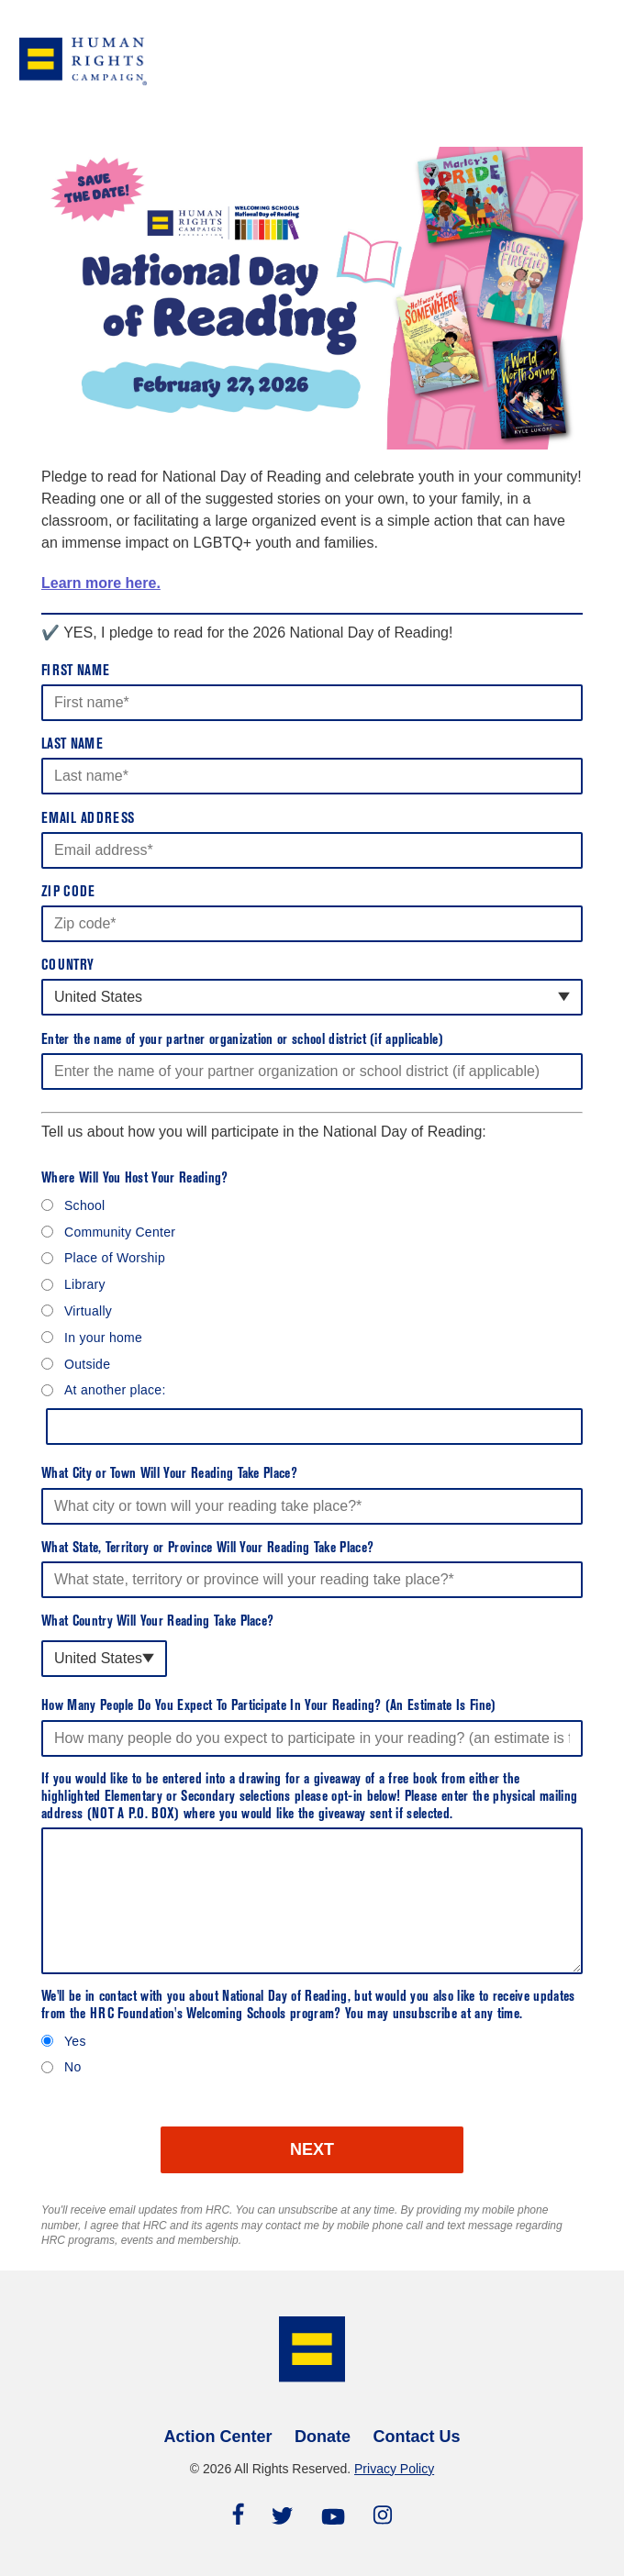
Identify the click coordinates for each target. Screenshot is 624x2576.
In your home (103, 1337)
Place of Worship (114, 1257)
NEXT (312, 2149)
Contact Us (416, 2436)
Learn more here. (101, 583)
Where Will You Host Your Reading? (134, 1178)
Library (85, 1284)
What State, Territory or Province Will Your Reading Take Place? (207, 1548)
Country (67, 966)
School (85, 1205)
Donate (323, 2436)
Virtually (88, 1311)
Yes (75, 2041)
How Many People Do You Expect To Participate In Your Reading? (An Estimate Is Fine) (268, 1706)
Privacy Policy (394, 2468)
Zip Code (68, 892)
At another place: (115, 1389)
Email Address (87, 819)
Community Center (119, 1232)
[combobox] (312, 997)
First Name (75, 671)
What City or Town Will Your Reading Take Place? (169, 1474)
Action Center (218, 2436)
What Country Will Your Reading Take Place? (157, 1622)
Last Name (72, 745)
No (72, 2067)
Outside (87, 1364)
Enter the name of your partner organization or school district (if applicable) (242, 1040)
